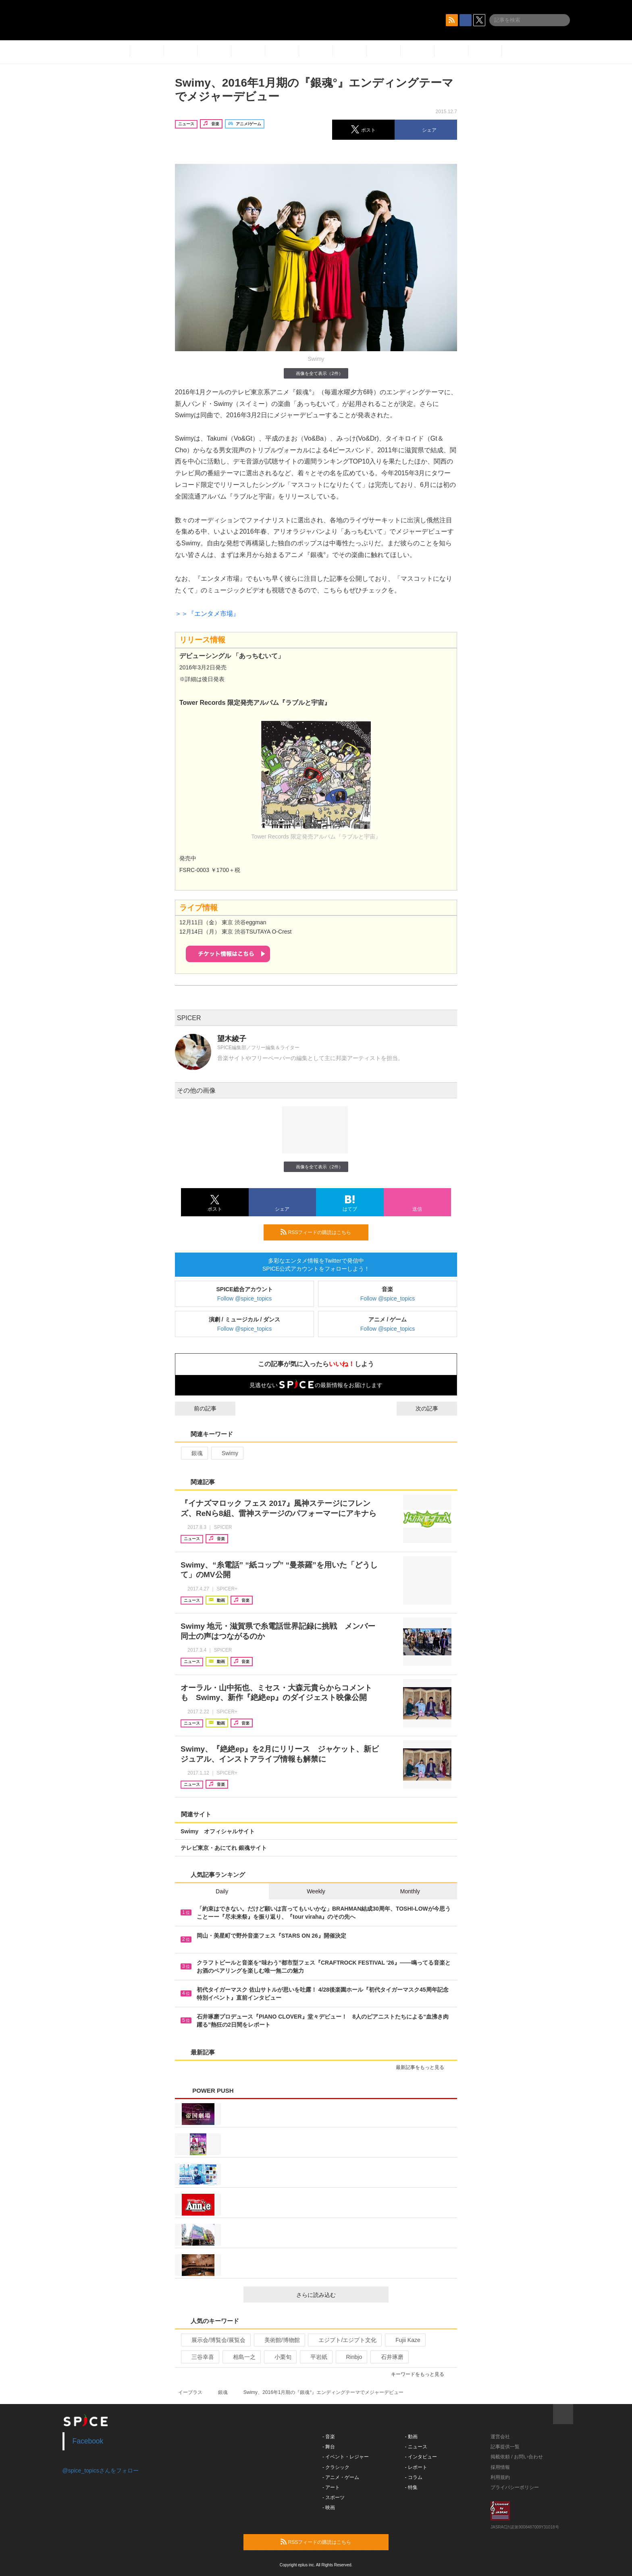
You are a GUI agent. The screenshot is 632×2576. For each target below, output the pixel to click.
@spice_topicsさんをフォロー (100, 2470)
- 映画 (328, 2507)
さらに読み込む (339, 2295)
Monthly (410, 1891)
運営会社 (500, 2436)
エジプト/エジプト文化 (344, 2340)
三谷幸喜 (199, 2357)
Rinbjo (350, 2357)
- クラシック (335, 2467)
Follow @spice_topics (244, 1298)
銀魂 (194, 1453)
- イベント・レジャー (345, 2457)
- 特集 (411, 2487)
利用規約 (500, 2477)
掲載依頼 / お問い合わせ (517, 2457)
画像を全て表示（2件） (316, 373)
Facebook (88, 2441)
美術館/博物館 (279, 2340)
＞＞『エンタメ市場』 (207, 613)
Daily (222, 1891)
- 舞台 (328, 2447)
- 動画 (411, 2436)
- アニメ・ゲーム (340, 2477)
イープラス (190, 2392)
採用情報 (500, 2467)
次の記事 (434, 1408)
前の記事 (197, 1408)
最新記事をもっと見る (423, 2067)
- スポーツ (333, 2497)
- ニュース (416, 2447)
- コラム (413, 2477)
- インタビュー (421, 2457)
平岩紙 (315, 2357)
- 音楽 (328, 2436)
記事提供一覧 (505, 2447)
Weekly (316, 1891)
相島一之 (241, 2357)
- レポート (416, 2467)
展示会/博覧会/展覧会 (215, 2340)
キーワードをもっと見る (421, 2374)
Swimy (226, 1453)
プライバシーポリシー (515, 2487)
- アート (331, 2487)
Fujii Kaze (404, 2340)
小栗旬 (279, 2357)
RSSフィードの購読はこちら (321, 1232)
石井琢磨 (388, 2357)
